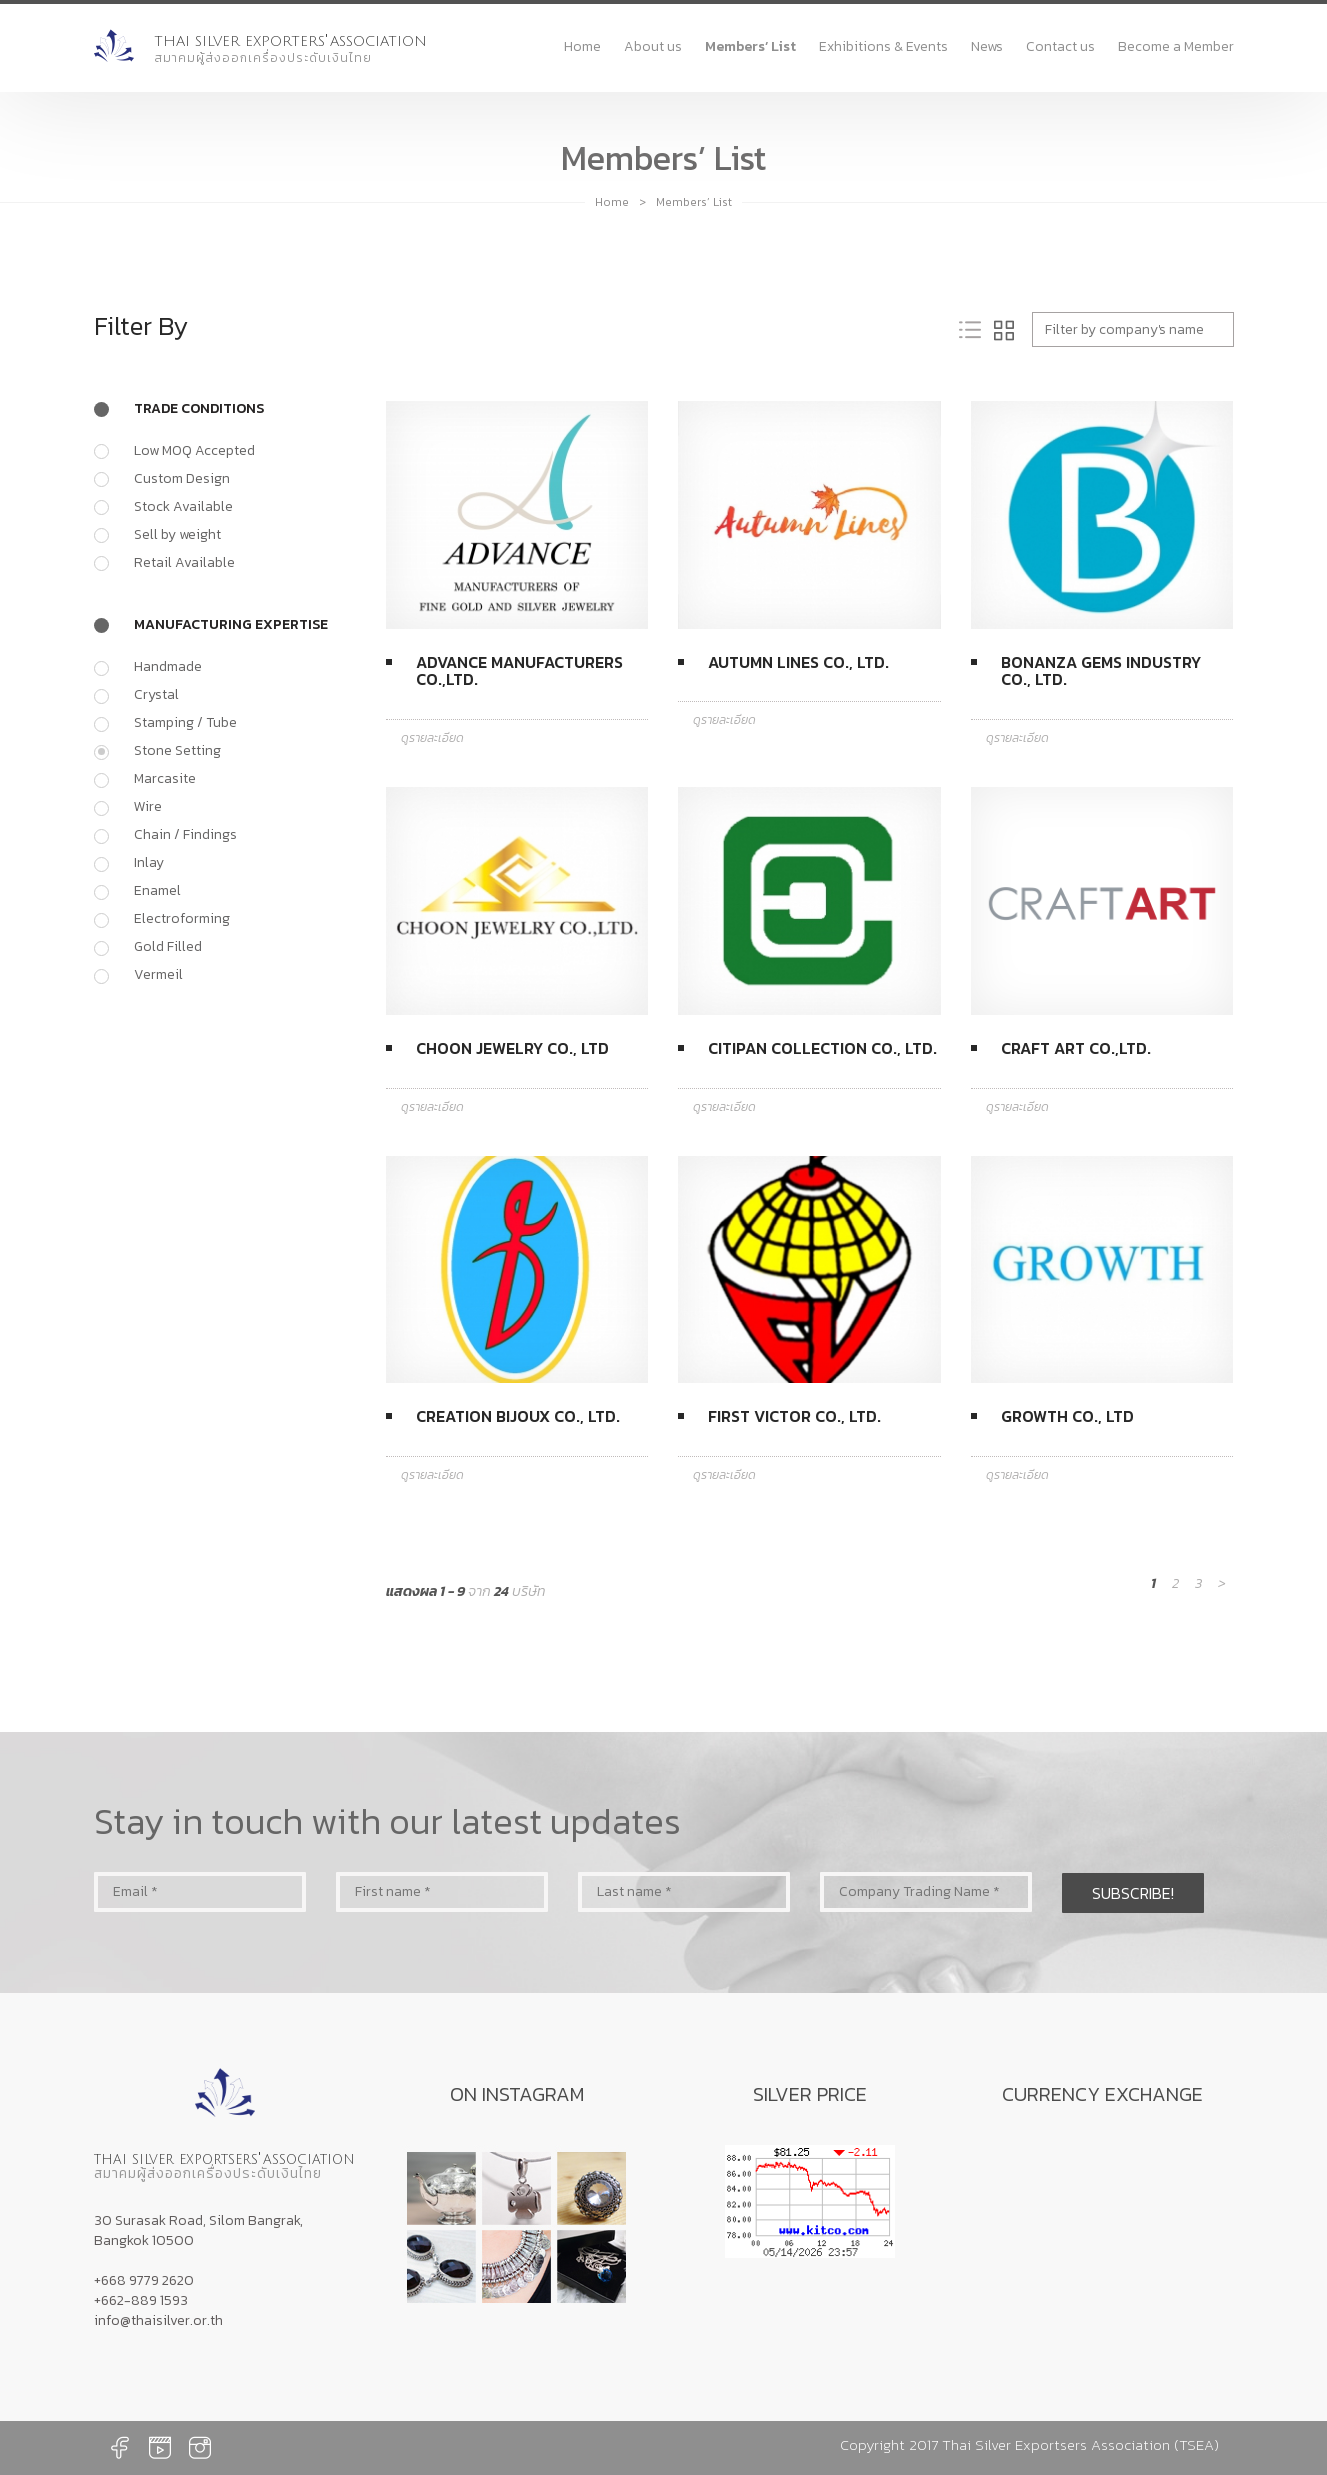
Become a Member (1176, 46)
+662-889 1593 (141, 2300)
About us (653, 46)
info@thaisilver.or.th (158, 2320)
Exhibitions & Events (883, 46)
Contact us (1060, 46)
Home (582, 46)
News (987, 46)
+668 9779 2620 (144, 2280)
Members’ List (750, 46)
